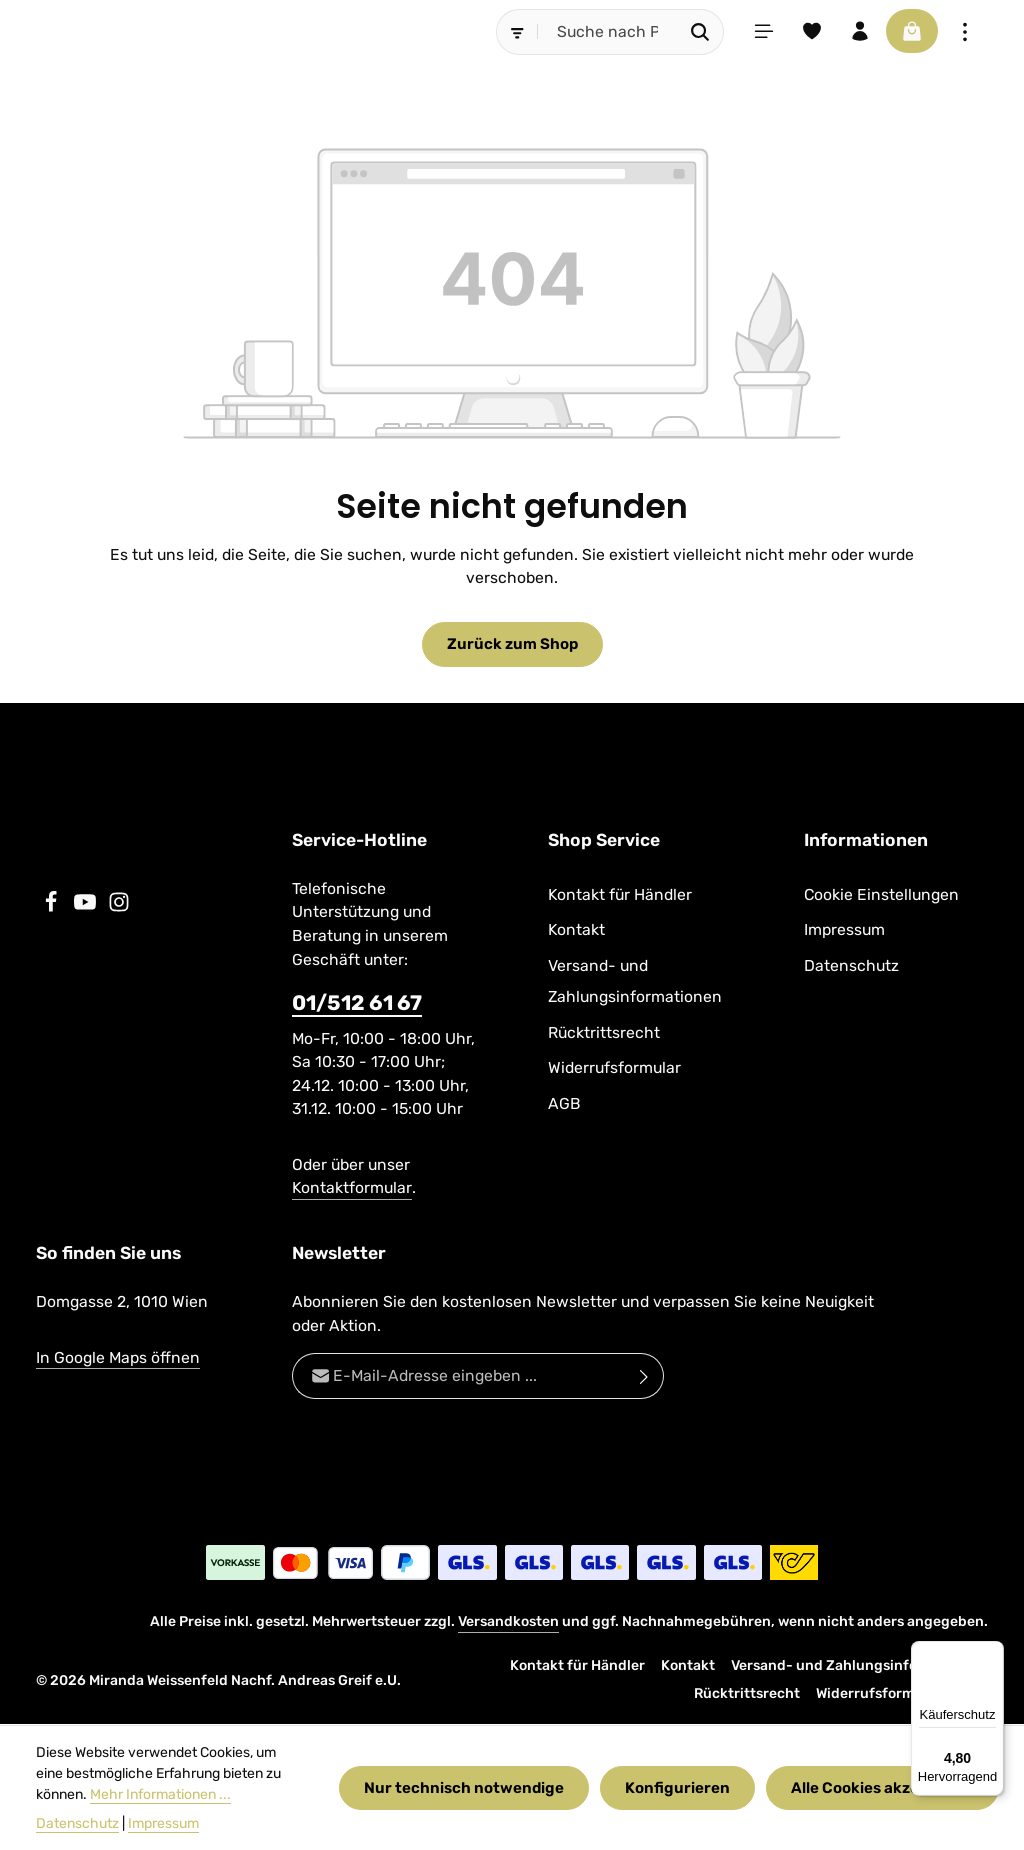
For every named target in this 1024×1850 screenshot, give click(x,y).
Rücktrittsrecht (604, 1032)
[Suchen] (688, 32)
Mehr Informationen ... (160, 1794)
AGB (564, 1103)
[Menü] (753, 32)
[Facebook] (53, 907)
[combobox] (596, 32)
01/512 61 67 (357, 1003)
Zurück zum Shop (512, 644)
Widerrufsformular (614, 1068)
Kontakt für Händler (620, 895)
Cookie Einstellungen (881, 895)
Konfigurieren (678, 1787)
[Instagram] (119, 907)
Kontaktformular (352, 1188)
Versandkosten (508, 1622)
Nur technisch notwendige (467, 1787)
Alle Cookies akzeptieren (882, 1787)
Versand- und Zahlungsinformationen (635, 981)
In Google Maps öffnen (118, 1358)
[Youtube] (87, 907)
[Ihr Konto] (853, 32)
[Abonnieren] (644, 1377)
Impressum (844, 930)
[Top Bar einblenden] (965, 32)
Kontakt (576, 930)
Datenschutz (851, 965)
